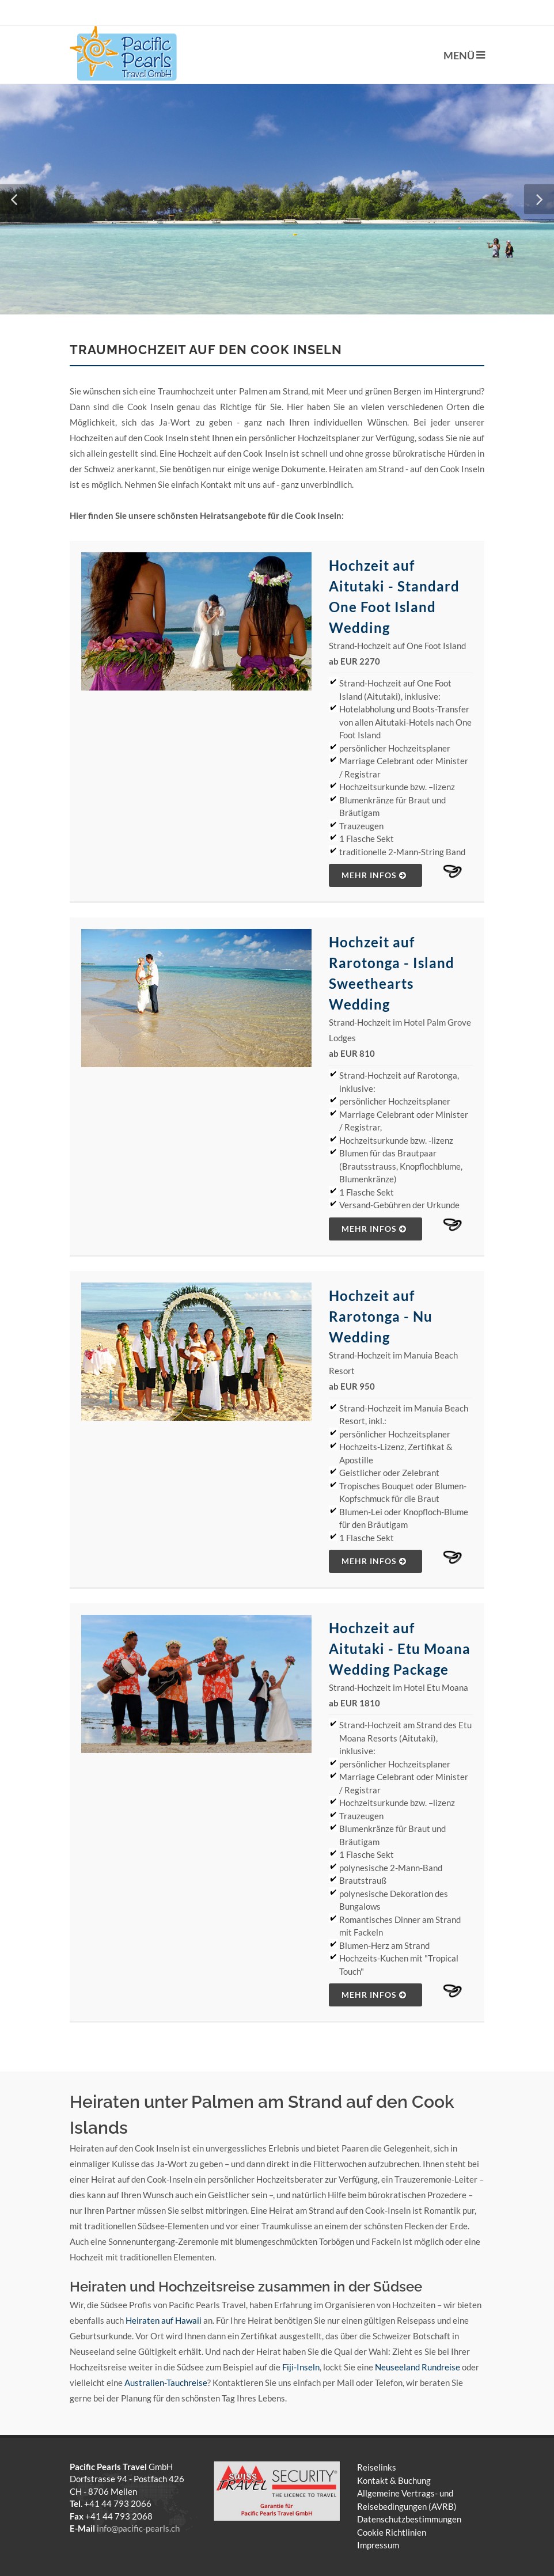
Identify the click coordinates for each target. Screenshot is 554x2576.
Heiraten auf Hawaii (164, 2320)
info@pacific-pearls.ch (138, 2528)
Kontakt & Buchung (394, 2480)
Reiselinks (376, 2467)
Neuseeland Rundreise (417, 2367)
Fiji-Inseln (301, 2367)
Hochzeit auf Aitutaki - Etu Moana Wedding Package (399, 1648)
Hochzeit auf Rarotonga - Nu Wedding (380, 1316)
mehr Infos (374, 875)
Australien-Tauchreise (165, 2382)
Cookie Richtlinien (391, 2532)
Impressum (378, 2545)
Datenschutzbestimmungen (409, 2519)
